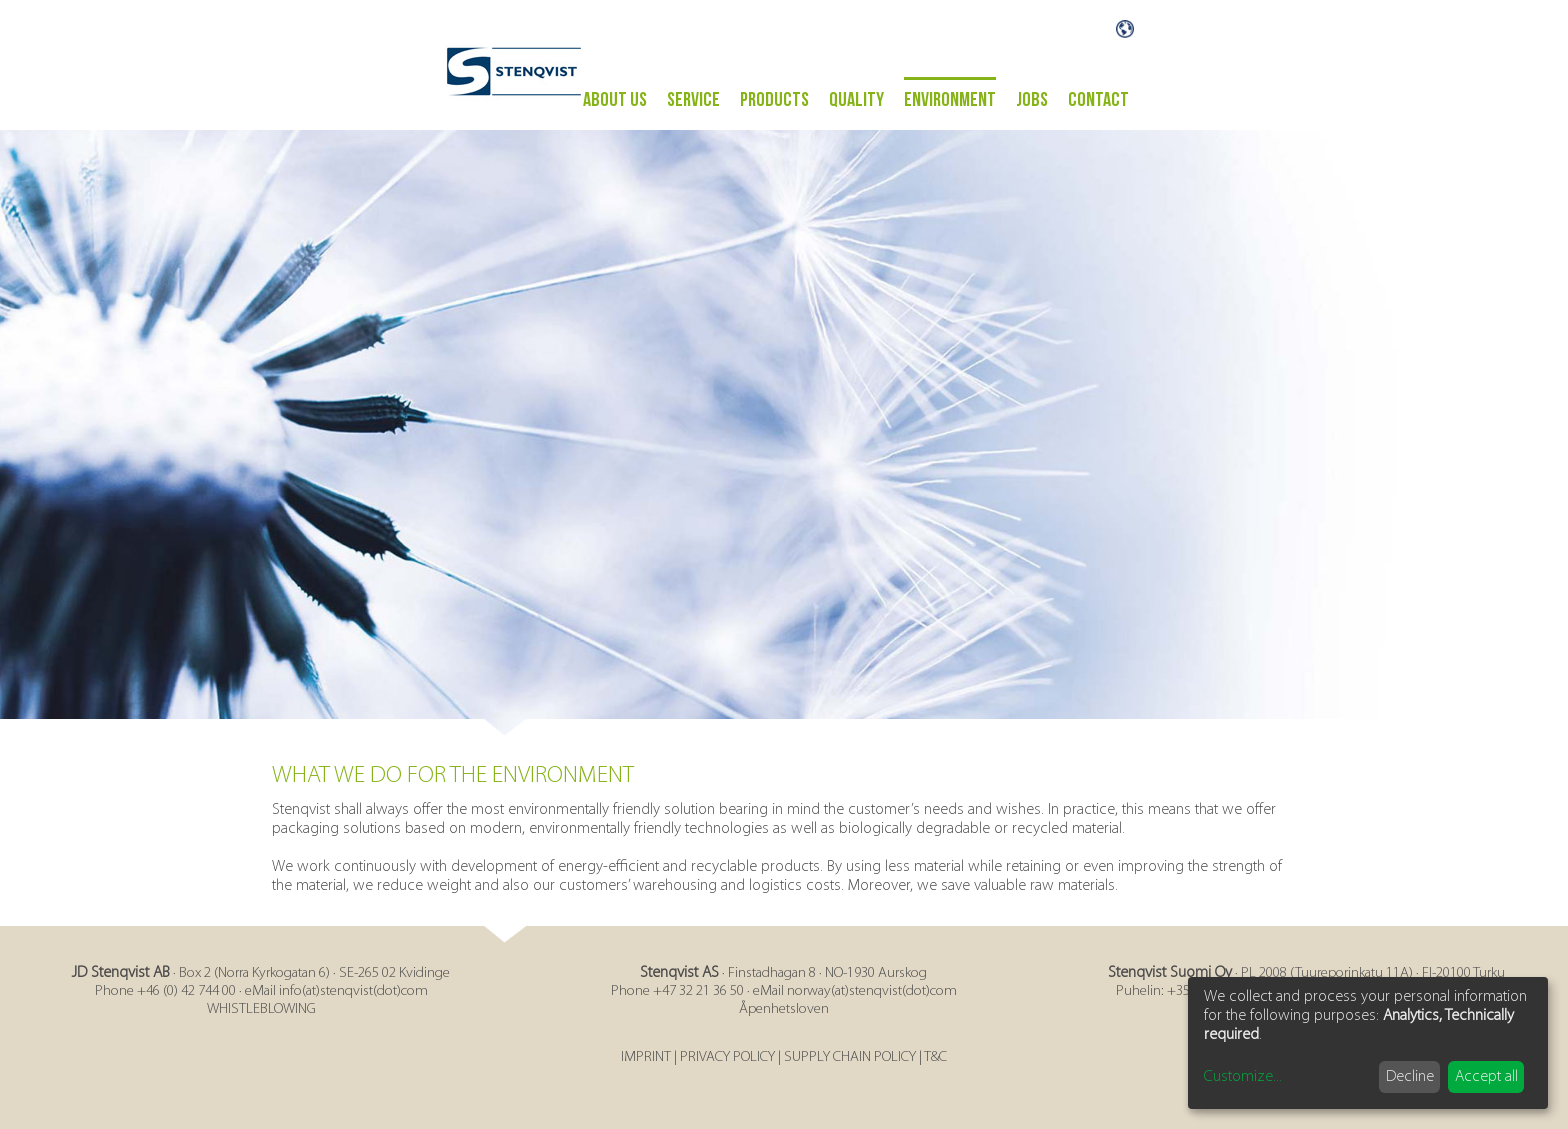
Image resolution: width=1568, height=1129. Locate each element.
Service (693, 100)
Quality (856, 100)
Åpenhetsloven (784, 1009)
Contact (1098, 100)
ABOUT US (615, 100)
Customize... (1243, 1077)
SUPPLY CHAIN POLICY (850, 1057)
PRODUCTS (774, 100)
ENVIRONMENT (950, 100)
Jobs (1032, 100)
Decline (1410, 1077)
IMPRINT (646, 1057)
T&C (935, 1057)
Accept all (1486, 1077)
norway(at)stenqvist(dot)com (872, 991)
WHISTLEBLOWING (261, 1009)
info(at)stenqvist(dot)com (353, 991)
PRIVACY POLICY (727, 1057)
